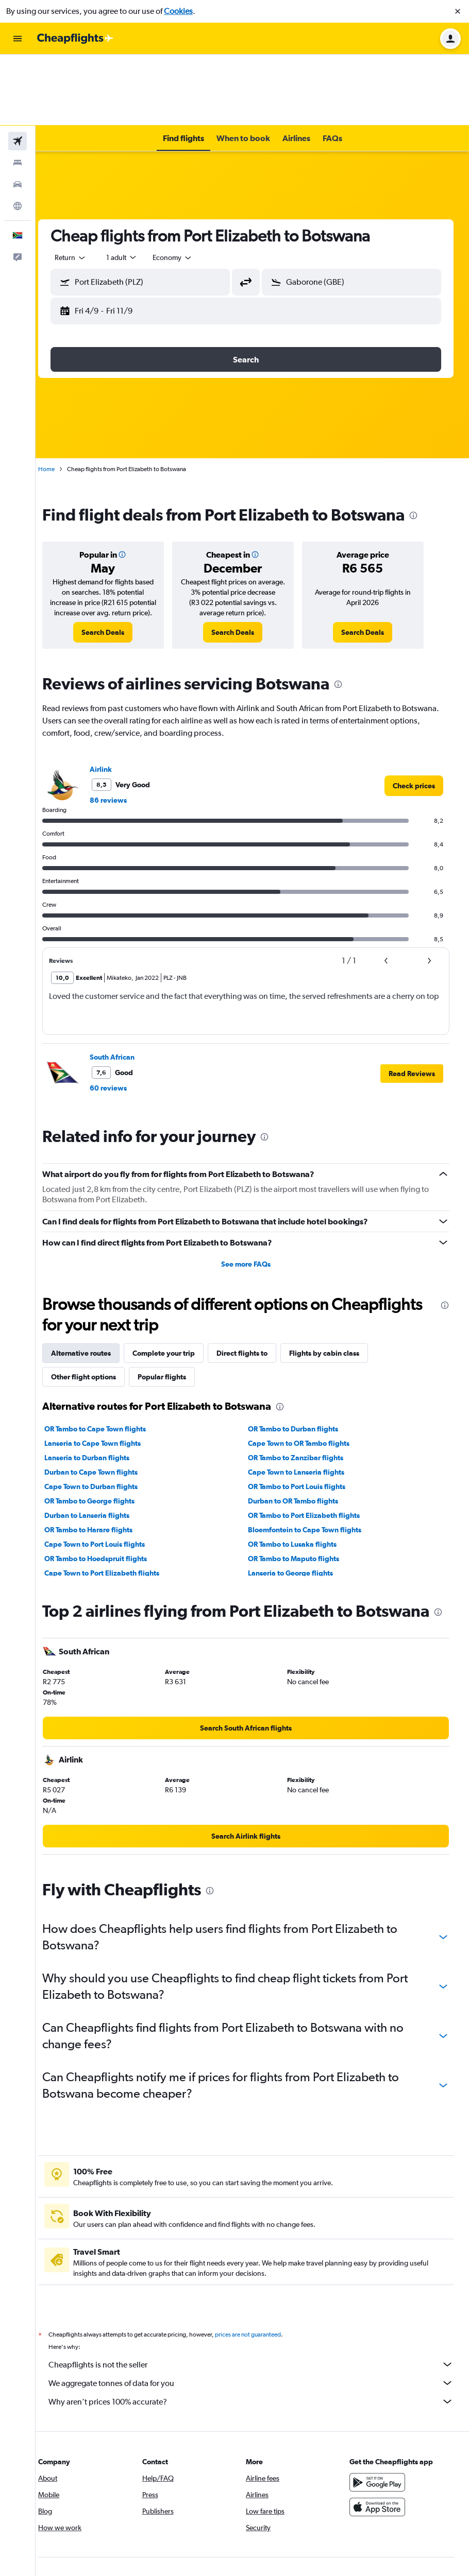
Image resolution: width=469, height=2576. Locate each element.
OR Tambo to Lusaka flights (299, 1483)
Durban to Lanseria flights (99, 1454)
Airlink (114, 708)
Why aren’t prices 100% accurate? (257, 2353)
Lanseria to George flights (297, 1512)
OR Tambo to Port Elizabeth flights (310, 1454)
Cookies (178, 11)
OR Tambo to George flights (102, 1440)
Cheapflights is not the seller (257, 2316)
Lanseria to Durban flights (99, 1397)
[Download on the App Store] (381, 2458)
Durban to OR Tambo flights (300, 1440)
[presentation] (426, 444)
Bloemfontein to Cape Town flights (311, 1469)
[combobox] (83, 186)
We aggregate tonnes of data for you (257, 2334)
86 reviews (121, 739)
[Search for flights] (17, 70)
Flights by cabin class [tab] (337, 1292)
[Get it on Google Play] (381, 2434)
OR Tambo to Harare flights (101, 1469)
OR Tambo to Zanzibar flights (302, 1397)
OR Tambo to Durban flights (300, 1368)
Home (59, 398)
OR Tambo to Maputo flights (300, 1498)
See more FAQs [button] (252, 1203)
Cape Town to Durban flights (103, 1426)
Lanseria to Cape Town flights (105, 1382)
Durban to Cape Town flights (103, 1411)
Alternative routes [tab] (94, 1292)
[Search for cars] (17, 113)
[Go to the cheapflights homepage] (75, 38)
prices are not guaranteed (261, 2286)
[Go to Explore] (17, 135)
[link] (114, 571)
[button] (457, 11)
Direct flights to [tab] (254, 1292)
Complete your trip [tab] (176, 1292)
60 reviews (121, 1027)
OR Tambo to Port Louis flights (303, 1426)
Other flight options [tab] (96, 1316)
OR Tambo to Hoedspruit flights (108, 1498)
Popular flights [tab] (174, 1316)
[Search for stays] (17, 91)
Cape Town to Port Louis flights (107, 1483)
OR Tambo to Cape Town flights (108, 1368)
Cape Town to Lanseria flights (303, 1411)
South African (125, 996)
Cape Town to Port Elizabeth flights (114, 1512)
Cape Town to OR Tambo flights (305, 1382)
